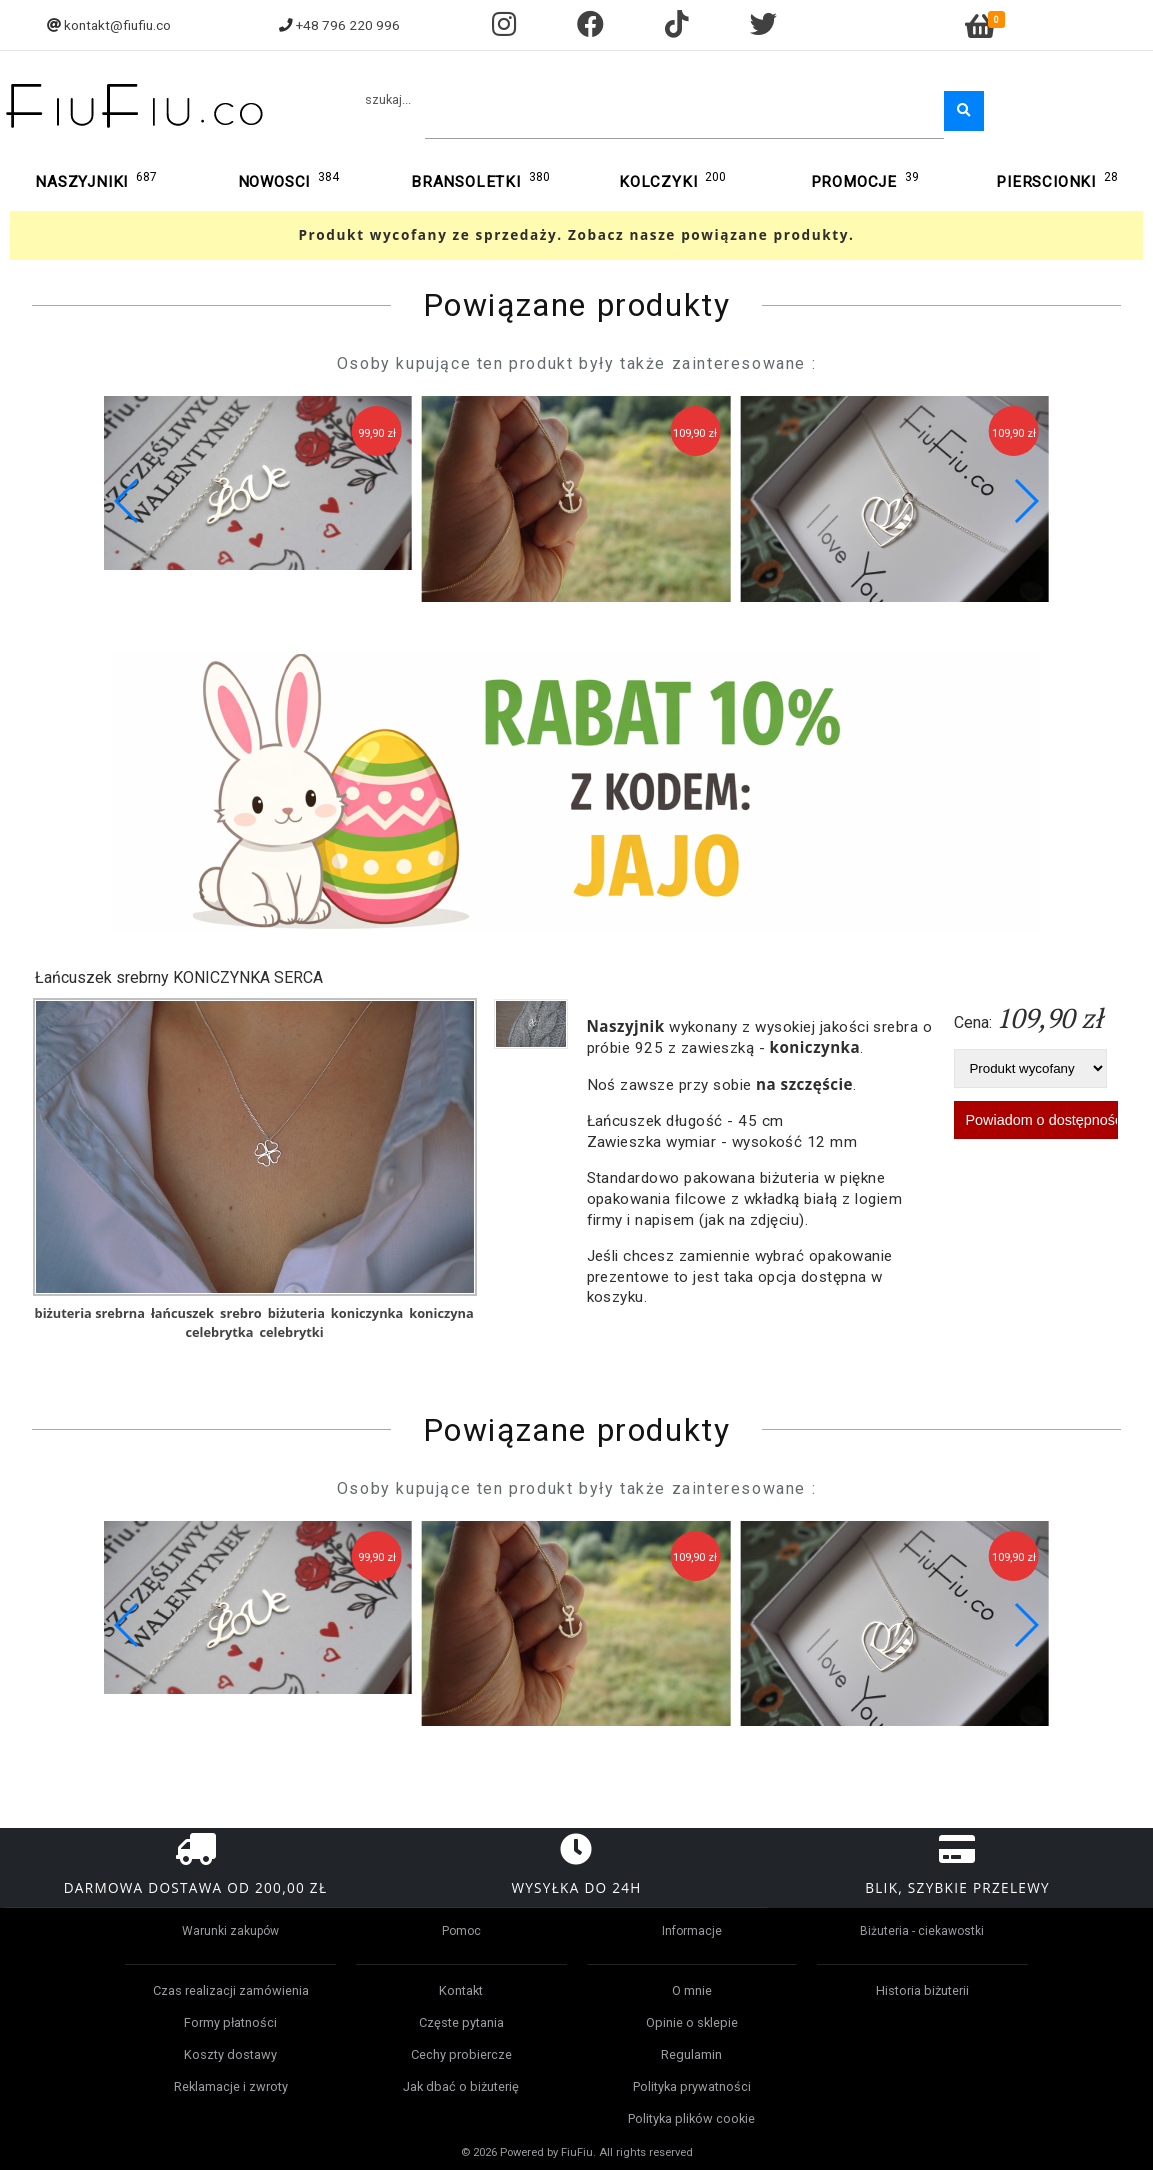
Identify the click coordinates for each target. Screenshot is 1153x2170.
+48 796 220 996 (348, 25)
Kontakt (461, 1990)
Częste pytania (461, 2022)
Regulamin (691, 2054)
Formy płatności (230, 2022)
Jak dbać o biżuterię (461, 2086)
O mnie (692, 1990)
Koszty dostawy (230, 2054)
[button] (1025, 501)
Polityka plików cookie (691, 2118)
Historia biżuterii (922, 1990)
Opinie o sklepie (692, 2022)
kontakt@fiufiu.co (117, 25)
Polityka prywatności (692, 2086)
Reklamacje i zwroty (231, 2086)
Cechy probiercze (461, 2054)
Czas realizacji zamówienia (231, 1990)
